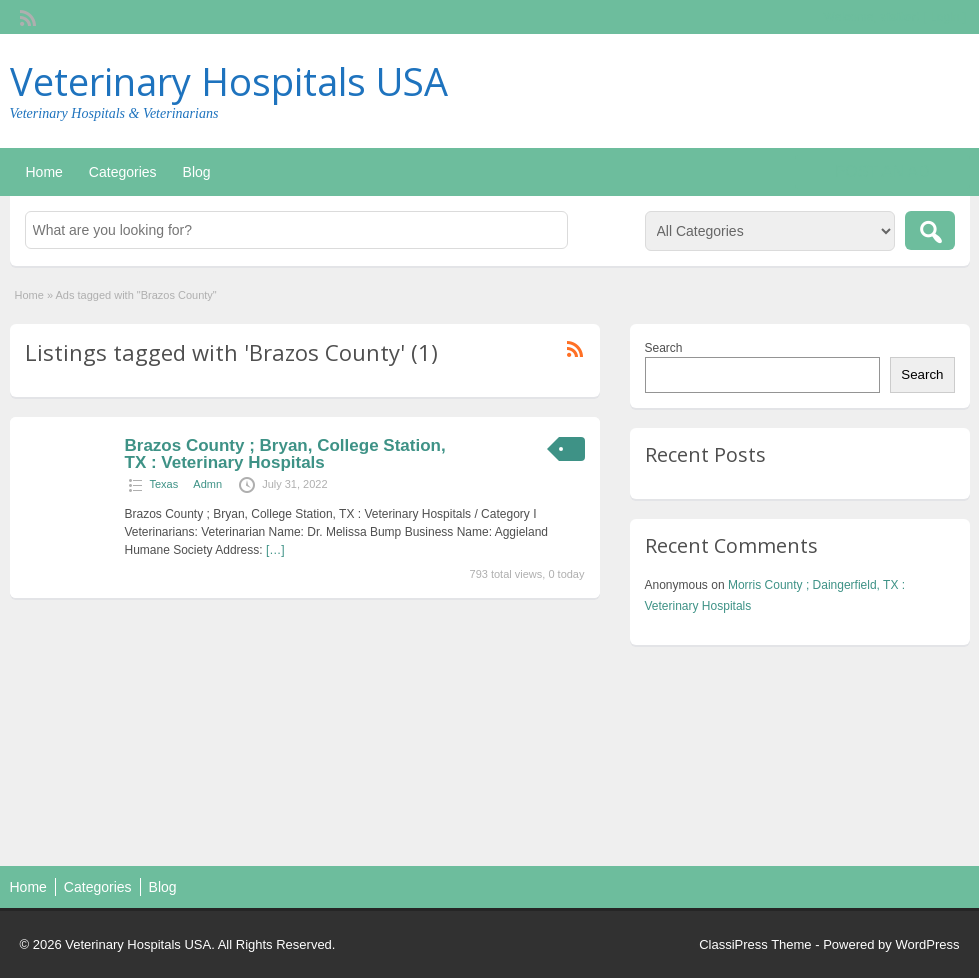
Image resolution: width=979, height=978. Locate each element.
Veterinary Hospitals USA (229, 81)
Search (664, 348)
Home (44, 172)
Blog (197, 172)
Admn (207, 484)
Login (944, 17)
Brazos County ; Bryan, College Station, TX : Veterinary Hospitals (285, 454)
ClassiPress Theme (755, 944)
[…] (275, 550)
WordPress (927, 944)
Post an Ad (882, 171)
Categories (123, 172)
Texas (164, 484)
